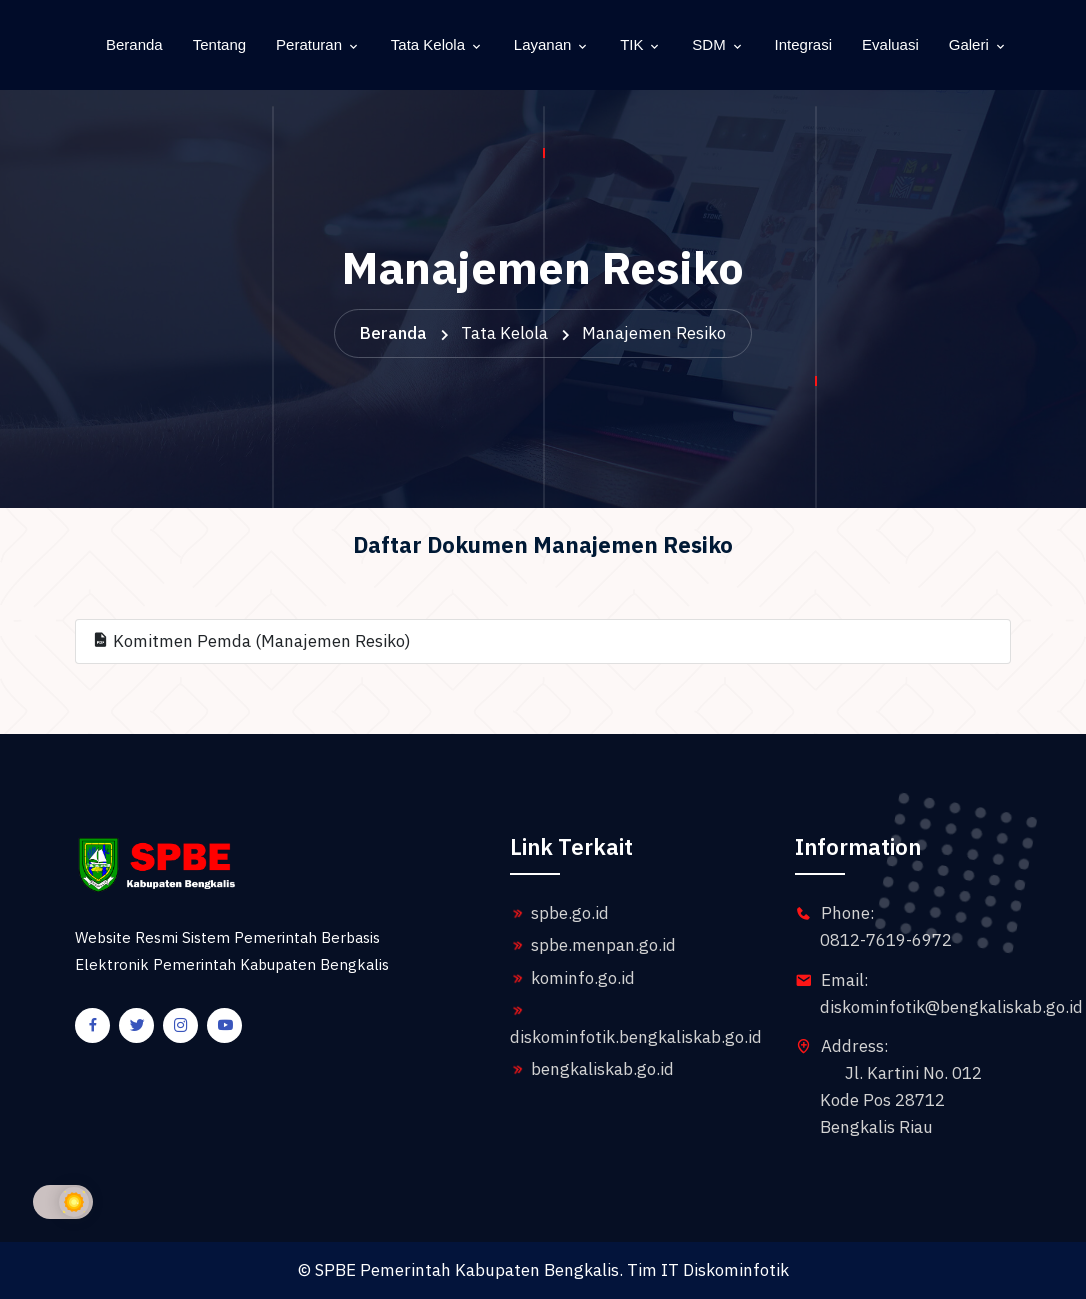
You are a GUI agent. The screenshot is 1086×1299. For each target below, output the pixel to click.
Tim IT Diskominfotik (708, 1270)
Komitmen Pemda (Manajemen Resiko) (251, 641)
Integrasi (804, 44)
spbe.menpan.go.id (593, 945)
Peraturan (309, 44)
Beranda (134, 44)
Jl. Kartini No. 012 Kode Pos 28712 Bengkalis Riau (901, 1100)
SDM (708, 44)
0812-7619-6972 (886, 940)
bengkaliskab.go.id (592, 1069)
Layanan (543, 44)
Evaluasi (890, 44)
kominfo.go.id (572, 978)
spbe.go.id (559, 913)
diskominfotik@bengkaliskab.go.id (951, 1007)
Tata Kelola (428, 44)
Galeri (969, 44)
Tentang (219, 44)
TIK (631, 44)
